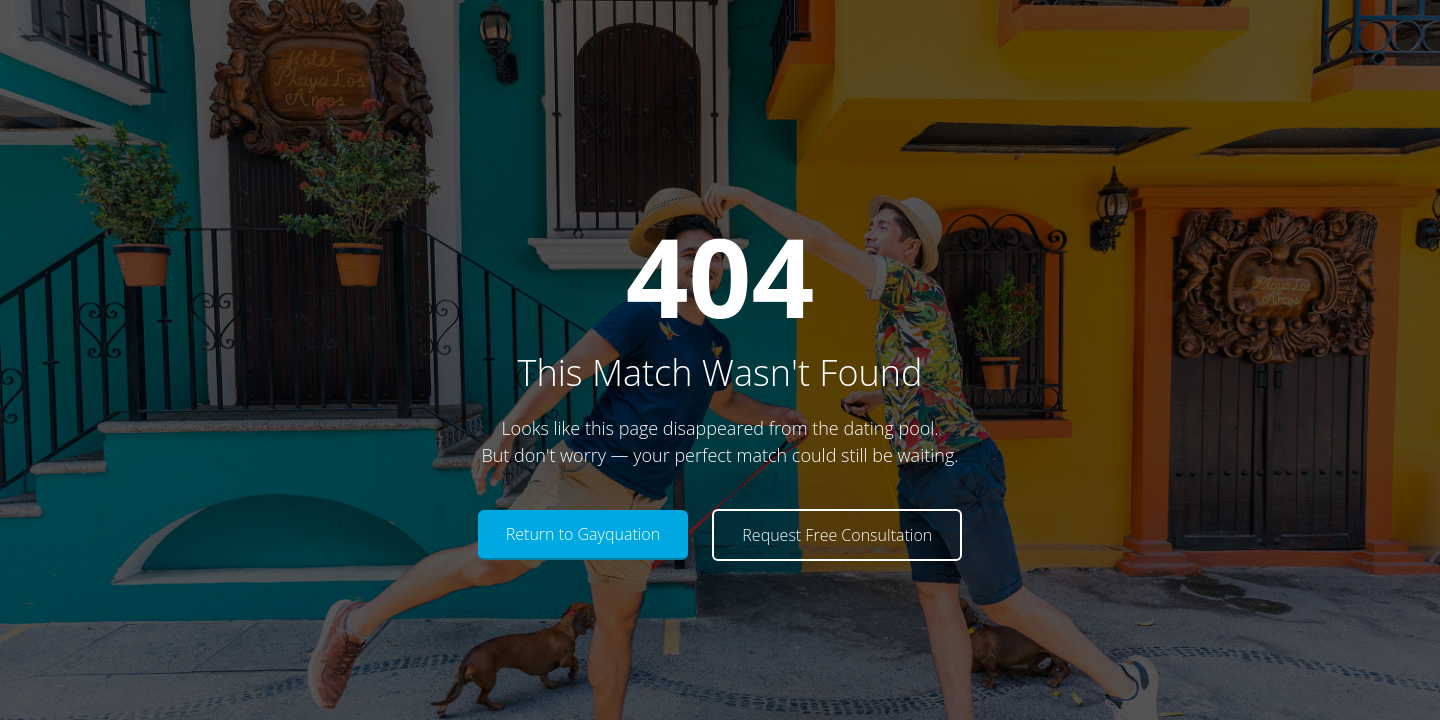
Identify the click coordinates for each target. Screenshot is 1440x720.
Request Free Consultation (837, 535)
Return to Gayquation (583, 534)
